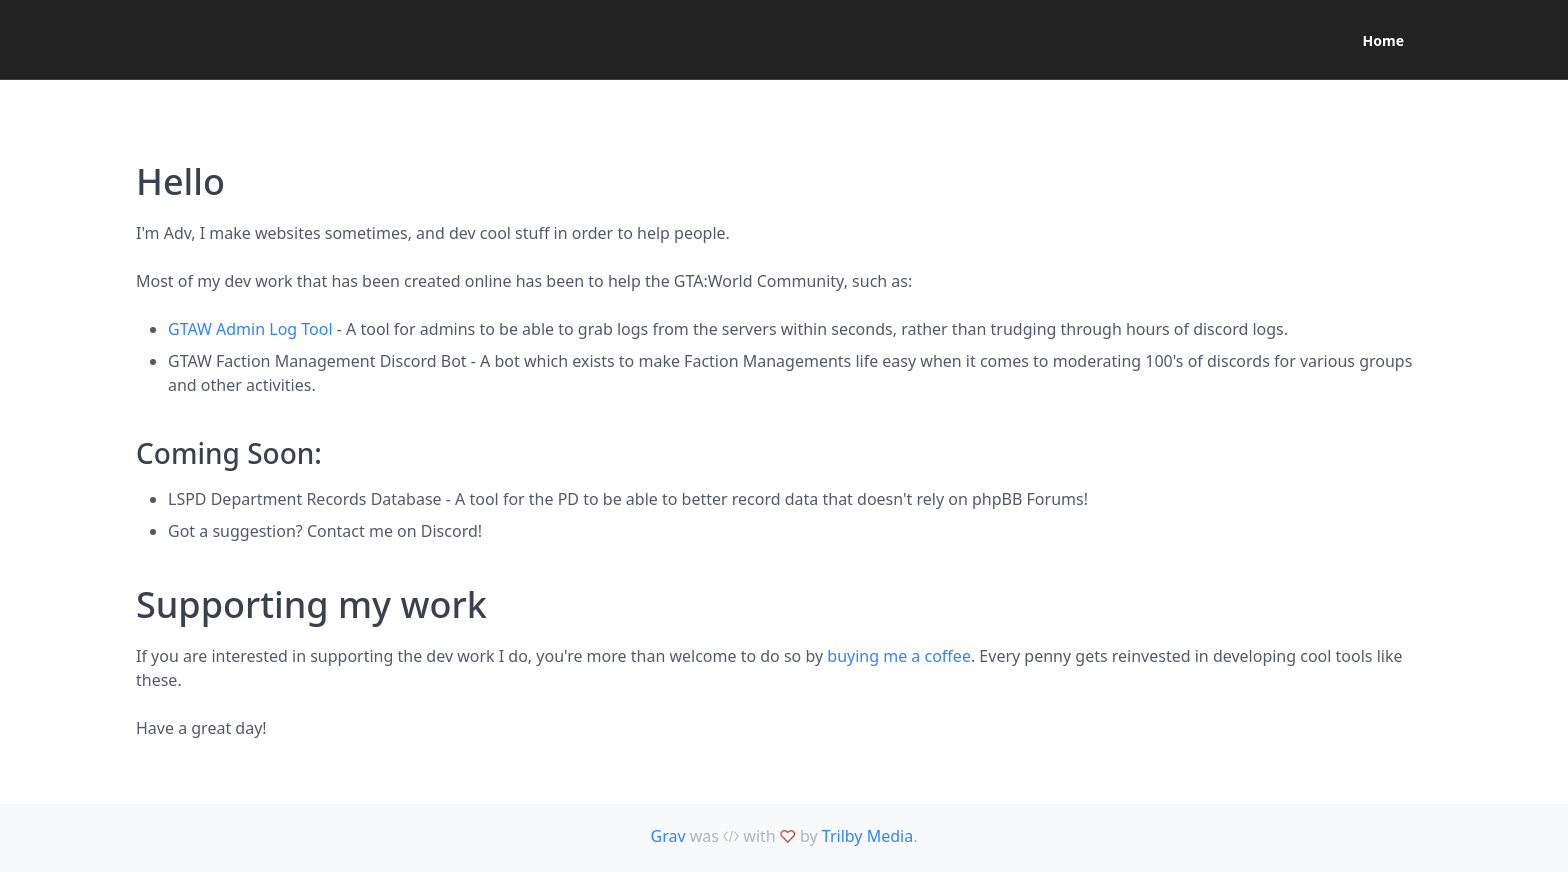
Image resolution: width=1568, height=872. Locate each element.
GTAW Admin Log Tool (250, 329)
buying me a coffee (899, 656)
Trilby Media (867, 836)
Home (1383, 40)
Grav (668, 836)
